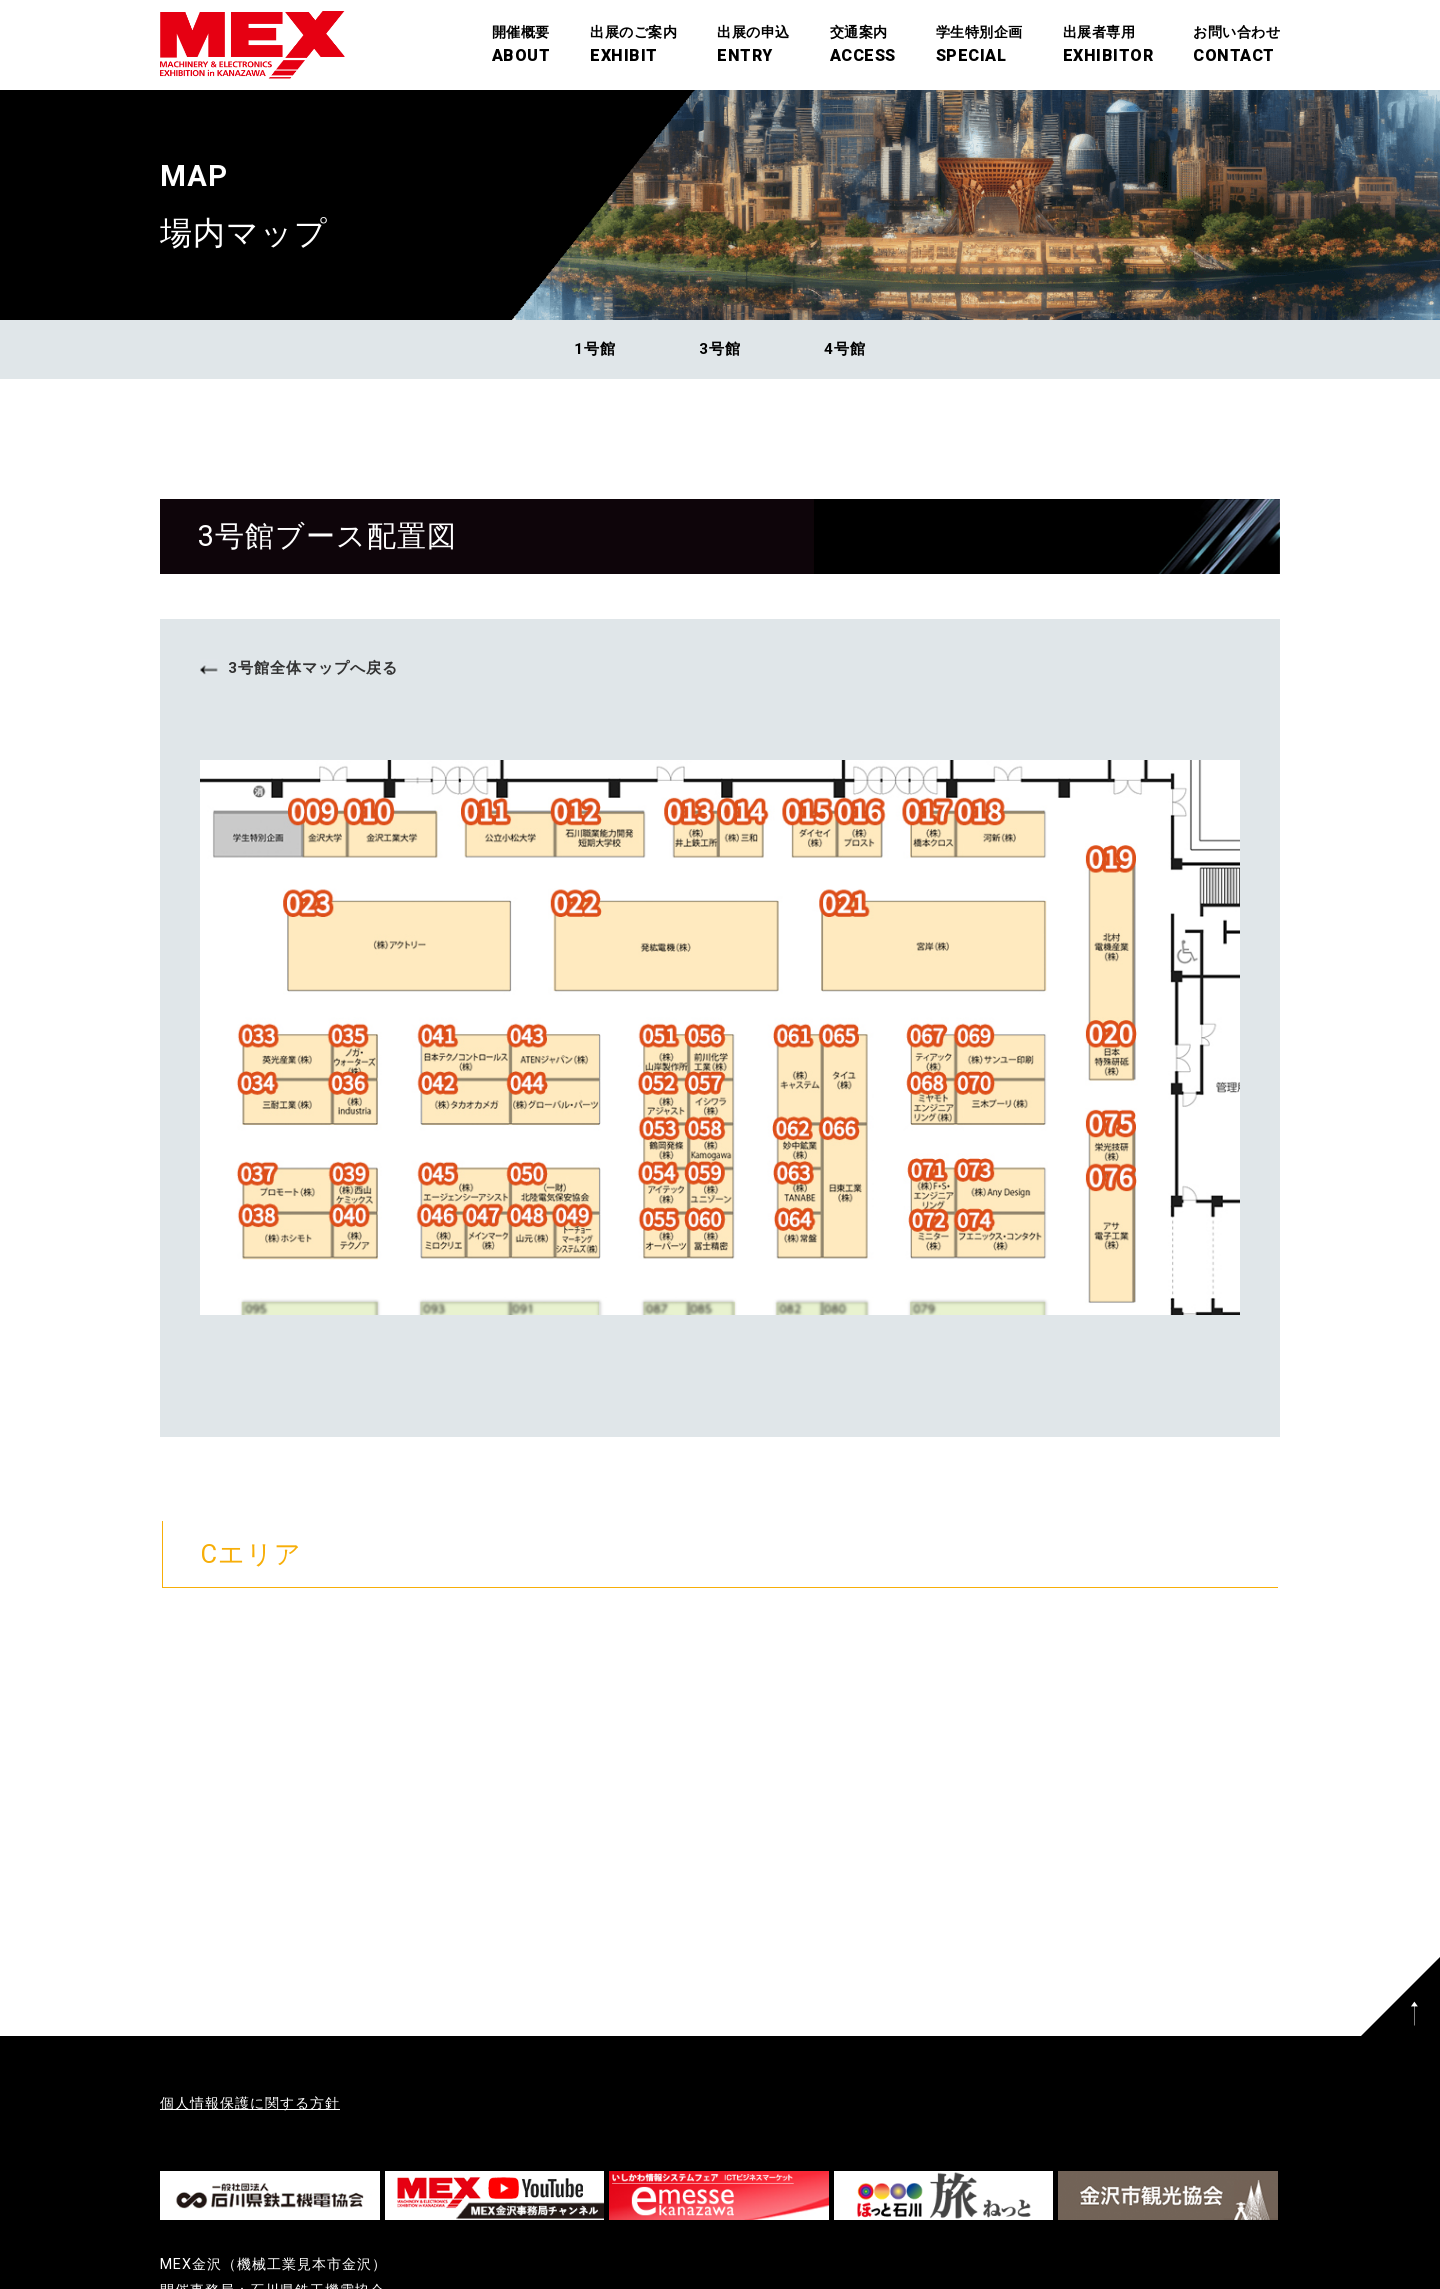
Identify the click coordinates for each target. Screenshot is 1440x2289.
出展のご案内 (633, 46)
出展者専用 (1108, 46)
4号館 (845, 349)
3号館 (720, 349)
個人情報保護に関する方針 (250, 2103)
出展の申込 (753, 46)
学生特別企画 (979, 46)
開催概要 (521, 46)
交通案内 (863, 46)
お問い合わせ (1236, 46)
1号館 (595, 349)
